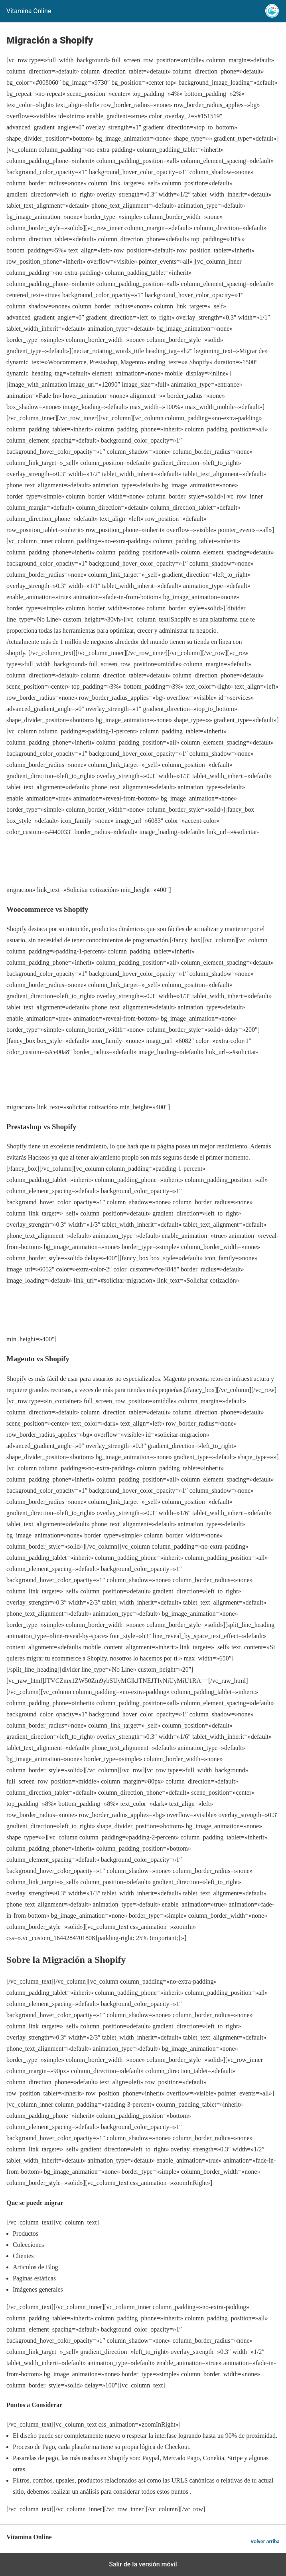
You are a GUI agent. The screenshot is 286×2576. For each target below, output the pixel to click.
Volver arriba (265, 2541)
